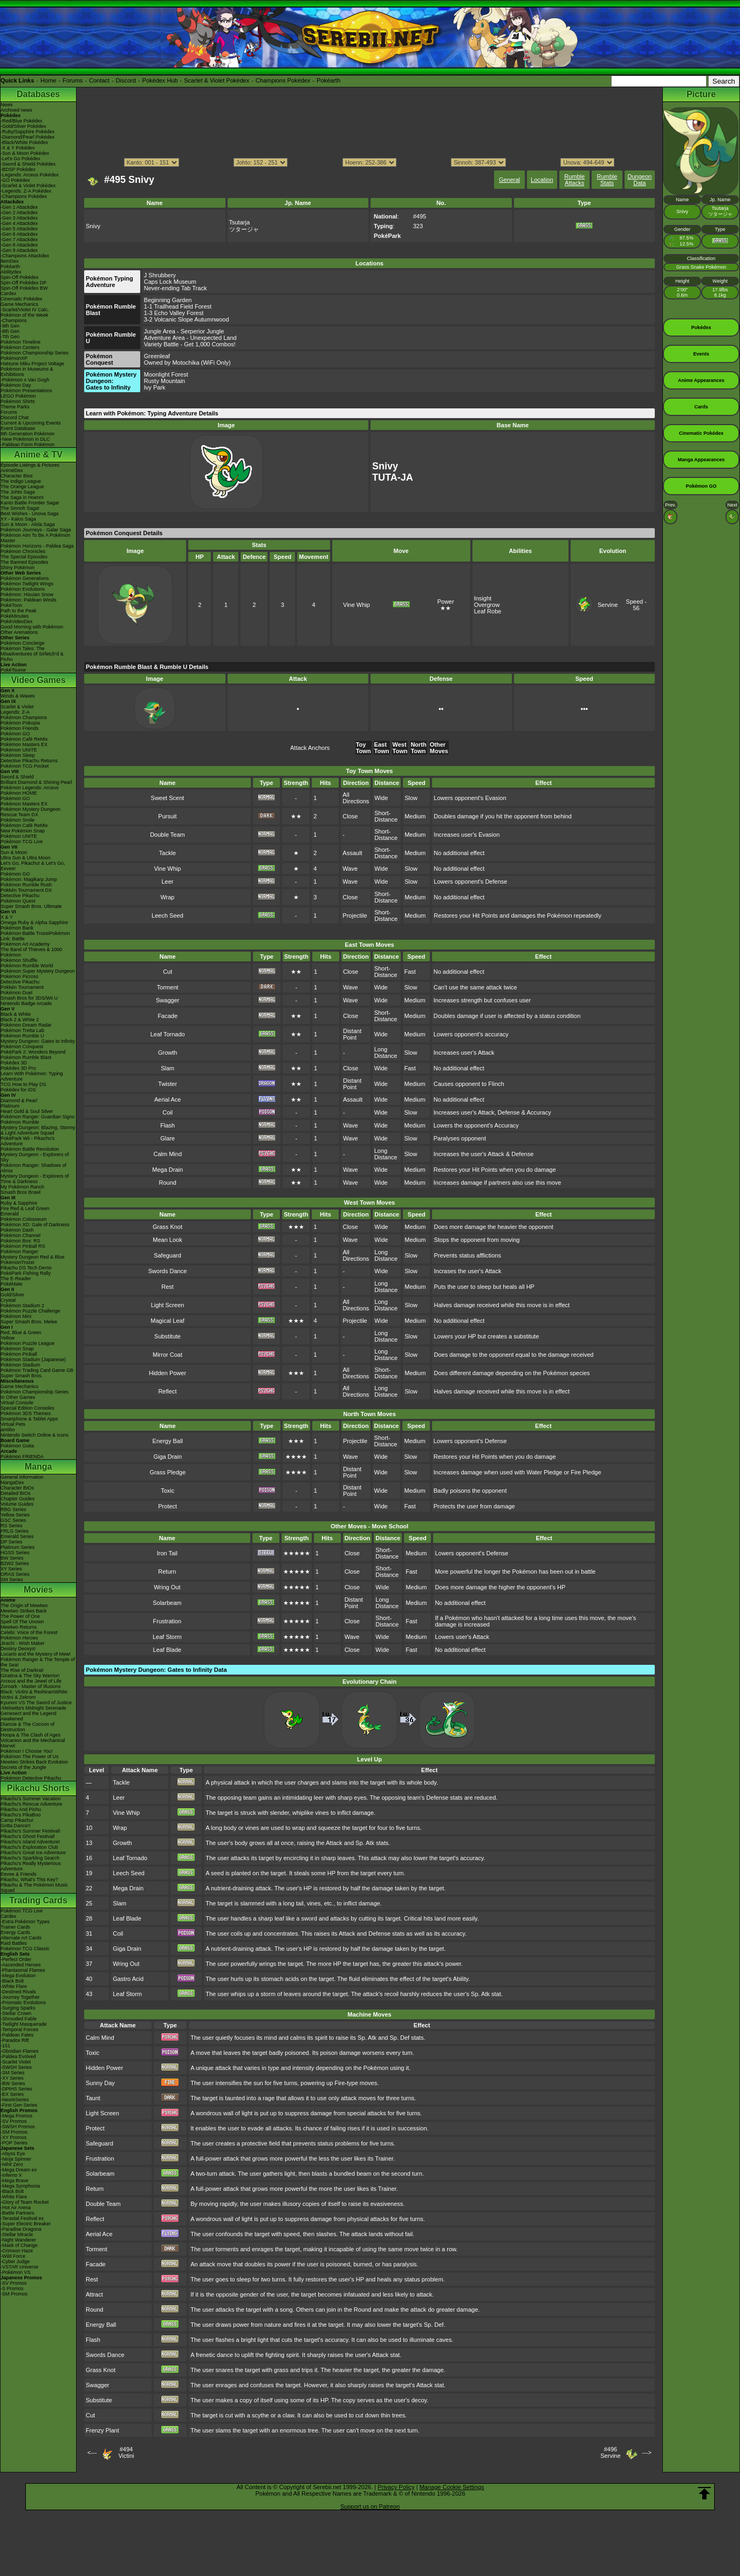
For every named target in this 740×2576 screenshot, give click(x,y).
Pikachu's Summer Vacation (31, 1798)
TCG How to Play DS (23, 1084)
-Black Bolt (12, 1981)
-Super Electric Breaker (26, 2223)
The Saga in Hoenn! (22, 497)
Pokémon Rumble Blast (26, 1057)
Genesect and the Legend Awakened (29, 1716)
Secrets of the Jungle (23, 1767)
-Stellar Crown (16, 2013)
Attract (94, 2294)
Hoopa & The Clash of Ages (30, 1735)
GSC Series (13, 1520)
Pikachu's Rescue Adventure (31, 1804)
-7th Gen (10, 336)
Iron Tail (167, 1553)
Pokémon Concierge (23, 643)
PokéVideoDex (16, 621)
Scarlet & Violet (17, 706)
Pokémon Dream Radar (26, 1025)
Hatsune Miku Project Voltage (32, 363)
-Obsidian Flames (20, 2051)
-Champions (14, 320)
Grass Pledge (167, 1472)
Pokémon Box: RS (20, 1240)
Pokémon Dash (17, 1230)
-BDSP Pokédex (18, 169)
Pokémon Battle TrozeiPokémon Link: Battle (35, 936)
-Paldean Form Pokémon (27, 444)
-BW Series (13, 2083)
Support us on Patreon (370, 2506)
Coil (167, 1112)
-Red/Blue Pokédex (22, 121)
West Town (400, 747)
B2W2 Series (15, 1563)
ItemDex (10, 261)
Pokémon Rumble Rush (26, 884)
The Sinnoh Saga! (20, 508)
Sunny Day (100, 2083)
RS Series (12, 1525)
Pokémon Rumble (20, 1122)
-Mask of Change (19, 2245)
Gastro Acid (128, 1979)
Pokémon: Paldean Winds (29, 600)
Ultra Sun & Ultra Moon (26, 857)
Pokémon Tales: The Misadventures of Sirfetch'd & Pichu (32, 654)
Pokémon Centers (20, 347)
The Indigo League (21, 481)
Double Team (167, 834)
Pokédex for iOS (18, 1089)
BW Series (12, 1558)
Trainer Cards (15, 1927)
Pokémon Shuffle (19, 960)
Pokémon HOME (19, 793)
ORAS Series (15, 1574)
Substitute (167, 1336)
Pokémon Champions (24, 717)
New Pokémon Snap (23, 830)
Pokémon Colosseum (24, 1219)
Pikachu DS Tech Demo (26, 1267)
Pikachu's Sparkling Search (30, 1858)
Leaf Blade (167, 1649)
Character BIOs (17, 1488)
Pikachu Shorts (38, 1788)
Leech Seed (167, 915)
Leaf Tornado (167, 1034)
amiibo (8, 1429)
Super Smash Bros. (22, 1375)
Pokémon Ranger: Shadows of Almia (33, 1168)
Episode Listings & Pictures (30, 465)
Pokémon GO (15, 733)
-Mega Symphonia (20, 2186)
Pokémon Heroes (19, 1638)
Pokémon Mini (16, 1316)
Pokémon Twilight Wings (27, 583)
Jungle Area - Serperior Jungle (184, 331)
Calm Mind (167, 1154)
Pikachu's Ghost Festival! (28, 1836)
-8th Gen (10, 331)
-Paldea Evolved (18, 2056)
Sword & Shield (17, 777)
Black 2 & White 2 (20, 1019)
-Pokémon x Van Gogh (25, 379)
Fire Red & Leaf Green (25, 1208)
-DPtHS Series (16, 2089)
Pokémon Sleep (18, 755)
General (509, 179)
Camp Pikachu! (17, 1820)
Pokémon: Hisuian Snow (27, 594)
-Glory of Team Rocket (25, 2202)
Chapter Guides (18, 1498)
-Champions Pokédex (24, 196)
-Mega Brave (15, 2180)
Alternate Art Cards (21, 1937)
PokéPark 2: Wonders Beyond (33, 1052)
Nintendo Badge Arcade (26, 1003)
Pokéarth (328, 80)
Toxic (167, 1490)
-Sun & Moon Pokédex (25, 153)
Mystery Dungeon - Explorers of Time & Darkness (35, 1178)
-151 (5, 2045)
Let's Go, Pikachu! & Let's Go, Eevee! (33, 865)
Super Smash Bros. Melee (29, 1321)
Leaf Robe (488, 611)
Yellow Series (15, 1515)
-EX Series (12, 2094)
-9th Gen (10, 326)
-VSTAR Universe (19, 2267)
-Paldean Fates (17, 2035)
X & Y (7, 917)
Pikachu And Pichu (21, 1809)
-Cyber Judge (15, 2261)
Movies (38, 1589)
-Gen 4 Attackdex (19, 223)
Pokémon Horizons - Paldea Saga (37, 546)
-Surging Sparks (18, 2008)
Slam (167, 1068)
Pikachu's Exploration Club (29, 1847)
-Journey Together (20, 1997)
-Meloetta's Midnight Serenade (33, 1708)
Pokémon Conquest (22, 1046)
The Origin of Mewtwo (24, 1605)
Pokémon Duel (16, 992)
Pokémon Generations (25, 578)
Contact (99, 80)
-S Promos (12, 2288)
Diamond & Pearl (19, 1100)
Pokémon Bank (17, 928)
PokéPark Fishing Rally (26, 1273)
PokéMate (12, 1284)
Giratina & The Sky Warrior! (30, 1675)
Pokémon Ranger (19, 1251)
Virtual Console (17, 1402)
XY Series (11, 1568)
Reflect (167, 1391)
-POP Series (14, 2142)
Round (167, 1182)
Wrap (167, 897)
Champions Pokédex (283, 80)
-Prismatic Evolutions (23, 2002)
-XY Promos (13, 2137)
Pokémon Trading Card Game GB (37, 1370)
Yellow (8, 1338)
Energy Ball (168, 1441)
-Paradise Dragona (21, 2229)
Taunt (93, 2098)
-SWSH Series (16, 2067)
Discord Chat (15, 417)
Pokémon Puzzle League (27, 1343)
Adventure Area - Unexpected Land (190, 337)
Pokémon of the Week (24, 315)
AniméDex (12, 470)
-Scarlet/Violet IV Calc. (25, 309)
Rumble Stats (607, 179)
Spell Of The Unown (22, 1621)
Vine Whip (356, 605)
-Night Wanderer (18, 2240)
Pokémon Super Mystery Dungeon (38, 971)
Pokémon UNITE (19, 750)
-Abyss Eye (13, 2153)
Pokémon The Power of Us (29, 1756)
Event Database (18, 428)
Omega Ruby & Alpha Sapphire (34, 922)
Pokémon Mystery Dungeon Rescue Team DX (30, 812)
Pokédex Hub (160, 80)
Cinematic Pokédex (22, 299)
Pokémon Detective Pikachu (31, 1778)
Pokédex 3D (14, 1062)
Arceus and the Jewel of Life (31, 1681)
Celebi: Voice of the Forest (29, 1632)
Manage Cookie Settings (452, 2487)
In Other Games (18, 1397)
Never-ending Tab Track (175, 288)
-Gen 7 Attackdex (19, 239)
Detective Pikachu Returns (29, 760)
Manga (38, 1466)
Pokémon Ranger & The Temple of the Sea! (38, 1662)
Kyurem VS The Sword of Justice (36, 1702)
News (7, 104)
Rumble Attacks (574, 179)
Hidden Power (167, 1373)
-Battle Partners (18, 2213)
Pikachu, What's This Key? (29, 1879)
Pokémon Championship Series (34, 353)
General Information (22, 1477)
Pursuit (167, 816)
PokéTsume (13, 670)
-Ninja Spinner (16, 2159)
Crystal (8, 1300)
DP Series (11, 1542)
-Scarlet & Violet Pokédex (28, 185)
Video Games (38, 680)
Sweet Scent (167, 798)
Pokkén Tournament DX (26, 890)
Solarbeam (167, 1603)
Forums (73, 80)
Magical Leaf (167, 1320)
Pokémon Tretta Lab (22, 1030)
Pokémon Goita (17, 1445)
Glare (167, 1138)
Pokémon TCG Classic (25, 1948)
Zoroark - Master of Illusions (31, 1686)
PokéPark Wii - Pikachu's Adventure (27, 1141)
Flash (167, 1125)
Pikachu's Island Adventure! (30, 1841)
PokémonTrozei (18, 1262)
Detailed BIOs (16, 1493)
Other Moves (439, 747)
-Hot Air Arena (16, 2207)
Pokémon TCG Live (22, 841)
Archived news (16, 110)
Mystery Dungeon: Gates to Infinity (38, 1041)
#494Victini (126, 2452)
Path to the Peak (19, 610)
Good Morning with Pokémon (32, 627)
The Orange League (22, 486)
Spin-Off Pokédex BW (24, 288)
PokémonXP (14, 358)
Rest (167, 1286)
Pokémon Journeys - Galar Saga (36, 529)
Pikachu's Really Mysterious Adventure (31, 1866)
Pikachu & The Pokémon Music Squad (34, 1887)
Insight (482, 598)
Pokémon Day (16, 385)
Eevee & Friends (19, 1874)
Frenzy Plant (102, 2430)
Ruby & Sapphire (19, 1203)
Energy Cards (15, 1932)
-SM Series (13, 2072)
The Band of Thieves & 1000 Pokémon (31, 952)
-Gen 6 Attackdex (19, 234)
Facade (167, 1016)
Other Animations (19, 632)
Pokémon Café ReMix (24, 739)
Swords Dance (167, 1271)
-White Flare (14, 1986)
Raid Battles (14, 1943)
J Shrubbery (160, 275)
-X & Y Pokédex (18, 148)
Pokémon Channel (20, 1235)
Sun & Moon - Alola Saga (28, 524)
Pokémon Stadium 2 (22, 1305)
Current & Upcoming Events (31, 423)
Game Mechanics (19, 304)
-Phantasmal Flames (23, 1970)
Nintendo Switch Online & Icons (34, 1435)
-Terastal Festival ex (22, 2218)
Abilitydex (11, 272)
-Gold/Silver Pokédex (23, 126)
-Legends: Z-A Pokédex (26, 191)
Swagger (167, 1000)
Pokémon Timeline (20, 342)
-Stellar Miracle (17, 2234)
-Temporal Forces (19, 2029)
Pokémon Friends (20, 728)
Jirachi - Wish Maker (23, 1643)
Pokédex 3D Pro (18, 1068)
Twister (167, 1084)
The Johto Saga (18, 492)
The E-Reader (16, 1278)
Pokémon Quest (18, 901)
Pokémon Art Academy (25, 944)
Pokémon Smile (18, 820)
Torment (168, 987)
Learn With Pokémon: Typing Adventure (32, 1076)
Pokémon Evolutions (23, 589)
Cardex (8, 293)
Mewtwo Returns (19, 1627)
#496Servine (610, 2452)
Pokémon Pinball (19, 1354)
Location (542, 179)
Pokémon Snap (17, 1348)
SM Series (12, 1579)
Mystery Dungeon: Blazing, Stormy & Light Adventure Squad (38, 1130)
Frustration (167, 1621)
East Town (381, 747)
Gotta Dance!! (16, 1825)
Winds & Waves (18, 696)
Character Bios (17, 476)
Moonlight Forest (166, 374)
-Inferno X (11, 2175)
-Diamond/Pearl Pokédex (27, 137)
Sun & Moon (14, 852)
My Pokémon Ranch (22, 1187)
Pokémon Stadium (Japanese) (33, 1359)
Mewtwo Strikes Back (24, 1611)
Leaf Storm (167, 1637)
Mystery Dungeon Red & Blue (33, 1257)
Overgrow (487, 605)
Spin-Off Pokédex (19, 277)
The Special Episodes (24, 556)
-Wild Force (13, 2256)
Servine (608, 605)
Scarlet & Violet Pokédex (216, 80)
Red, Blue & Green (21, 1332)
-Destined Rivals (18, 1991)
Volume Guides (17, 1504)
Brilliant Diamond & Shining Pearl (36, 782)
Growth (167, 1052)
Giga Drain (167, 1456)
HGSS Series (15, 1552)
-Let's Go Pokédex (20, 158)
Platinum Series (18, 1547)
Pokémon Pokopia (20, 723)
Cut (167, 971)
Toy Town (363, 747)
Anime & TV (38, 454)
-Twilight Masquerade (24, 2024)
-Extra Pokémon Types (25, 1921)
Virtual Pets (13, 1424)
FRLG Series (15, 1531)
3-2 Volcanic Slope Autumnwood (186, 319)
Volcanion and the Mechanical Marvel (33, 1743)
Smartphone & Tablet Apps (29, 1419)
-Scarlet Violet (16, 2062)
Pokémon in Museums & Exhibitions (27, 371)
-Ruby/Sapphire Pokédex (27, 131)
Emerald (10, 1214)
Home (48, 80)
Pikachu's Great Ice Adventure (33, 1852)
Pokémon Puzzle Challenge (30, 1311)
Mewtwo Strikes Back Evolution (34, 1762)
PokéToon (11, 605)
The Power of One (20, 1616)
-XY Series (12, 2078)
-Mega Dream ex (19, 2169)
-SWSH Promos (18, 2126)
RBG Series (13, 1509)
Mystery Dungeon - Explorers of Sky (35, 1157)
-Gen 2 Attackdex (19, 212)
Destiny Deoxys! (18, 1648)
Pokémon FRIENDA (22, 1456)
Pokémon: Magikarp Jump (29, 879)
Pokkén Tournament (22, 987)
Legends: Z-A (15, 712)
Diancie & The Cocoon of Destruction (27, 1726)
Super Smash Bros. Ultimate (31, 906)
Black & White (16, 1014)
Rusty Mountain (164, 381)
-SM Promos (14, 2132)
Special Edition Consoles (27, 1408)
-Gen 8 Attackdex (19, 245)
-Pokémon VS (16, 2272)
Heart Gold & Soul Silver (27, 1111)
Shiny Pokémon (18, 567)
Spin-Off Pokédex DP (23, 282)
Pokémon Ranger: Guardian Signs (37, 1116)
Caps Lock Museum (170, 281)
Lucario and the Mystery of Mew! (36, 1654)
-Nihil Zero (12, 2164)
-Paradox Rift (15, 2040)
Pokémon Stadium (20, 1365)
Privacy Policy (396, 2487)
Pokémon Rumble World (27, 965)
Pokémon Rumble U (22, 1035)
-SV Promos (14, 2121)
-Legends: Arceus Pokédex (30, 174)
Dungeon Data (639, 179)
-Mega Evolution (18, 1975)
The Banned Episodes (25, 562)
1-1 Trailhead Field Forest (177, 306)
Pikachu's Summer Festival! (30, 1831)
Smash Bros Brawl (20, 1192)
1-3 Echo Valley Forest (173, 313)
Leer (167, 881)
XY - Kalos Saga (18, 519)
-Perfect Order (16, 1959)
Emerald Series (17, 1536)
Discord (126, 80)
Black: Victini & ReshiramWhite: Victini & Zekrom (34, 1694)
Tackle (167, 853)
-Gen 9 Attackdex (19, 250)
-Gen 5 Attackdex (19, 228)
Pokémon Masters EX (24, 744)
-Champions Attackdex (25, 255)
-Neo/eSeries (15, 2099)
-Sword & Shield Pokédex (28, 164)
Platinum (10, 1106)
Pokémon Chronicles (23, 551)
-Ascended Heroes (21, 1964)
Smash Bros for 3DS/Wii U (29, 998)
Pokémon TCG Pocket (25, 766)
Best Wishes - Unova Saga (30, 513)
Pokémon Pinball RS (23, 1246)
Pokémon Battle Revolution (30, 1149)
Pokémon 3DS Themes (26, 1413)
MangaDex (12, 1482)
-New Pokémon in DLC (25, 439)
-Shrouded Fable (19, 2018)
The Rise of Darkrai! (22, 1670)
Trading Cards (38, 1900)
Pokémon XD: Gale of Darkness (35, 1224)
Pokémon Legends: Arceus (30, 787)
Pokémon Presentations (26, 390)
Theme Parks (15, 406)
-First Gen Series (19, 2105)
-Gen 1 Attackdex (19, 207)
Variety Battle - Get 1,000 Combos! (190, 344)
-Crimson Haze (17, 2250)
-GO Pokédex (15, 180)
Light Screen (167, 1305)
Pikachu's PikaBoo (20, 1814)
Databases (38, 94)
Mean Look (167, 1239)
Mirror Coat (167, 1354)
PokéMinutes (15, 616)
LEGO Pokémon (18, 396)
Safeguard (167, 1255)
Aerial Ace (167, 1099)
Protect (167, 1506)
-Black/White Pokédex (24, 142)
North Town (418, 747)
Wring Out (167, 1587)
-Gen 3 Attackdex (19, 218)
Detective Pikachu (20, 895)
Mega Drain (167, 1169)
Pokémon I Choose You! (27, 1751)
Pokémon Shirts (18, 401)
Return (167, 1571)
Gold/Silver (12, 1294)
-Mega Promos (16, 2116)
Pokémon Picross (19, 976)
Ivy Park (155, 387)
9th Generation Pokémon (27, 433)
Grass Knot (167, 1227)
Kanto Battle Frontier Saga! (30, 502)
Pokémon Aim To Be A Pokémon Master (35, 537)
